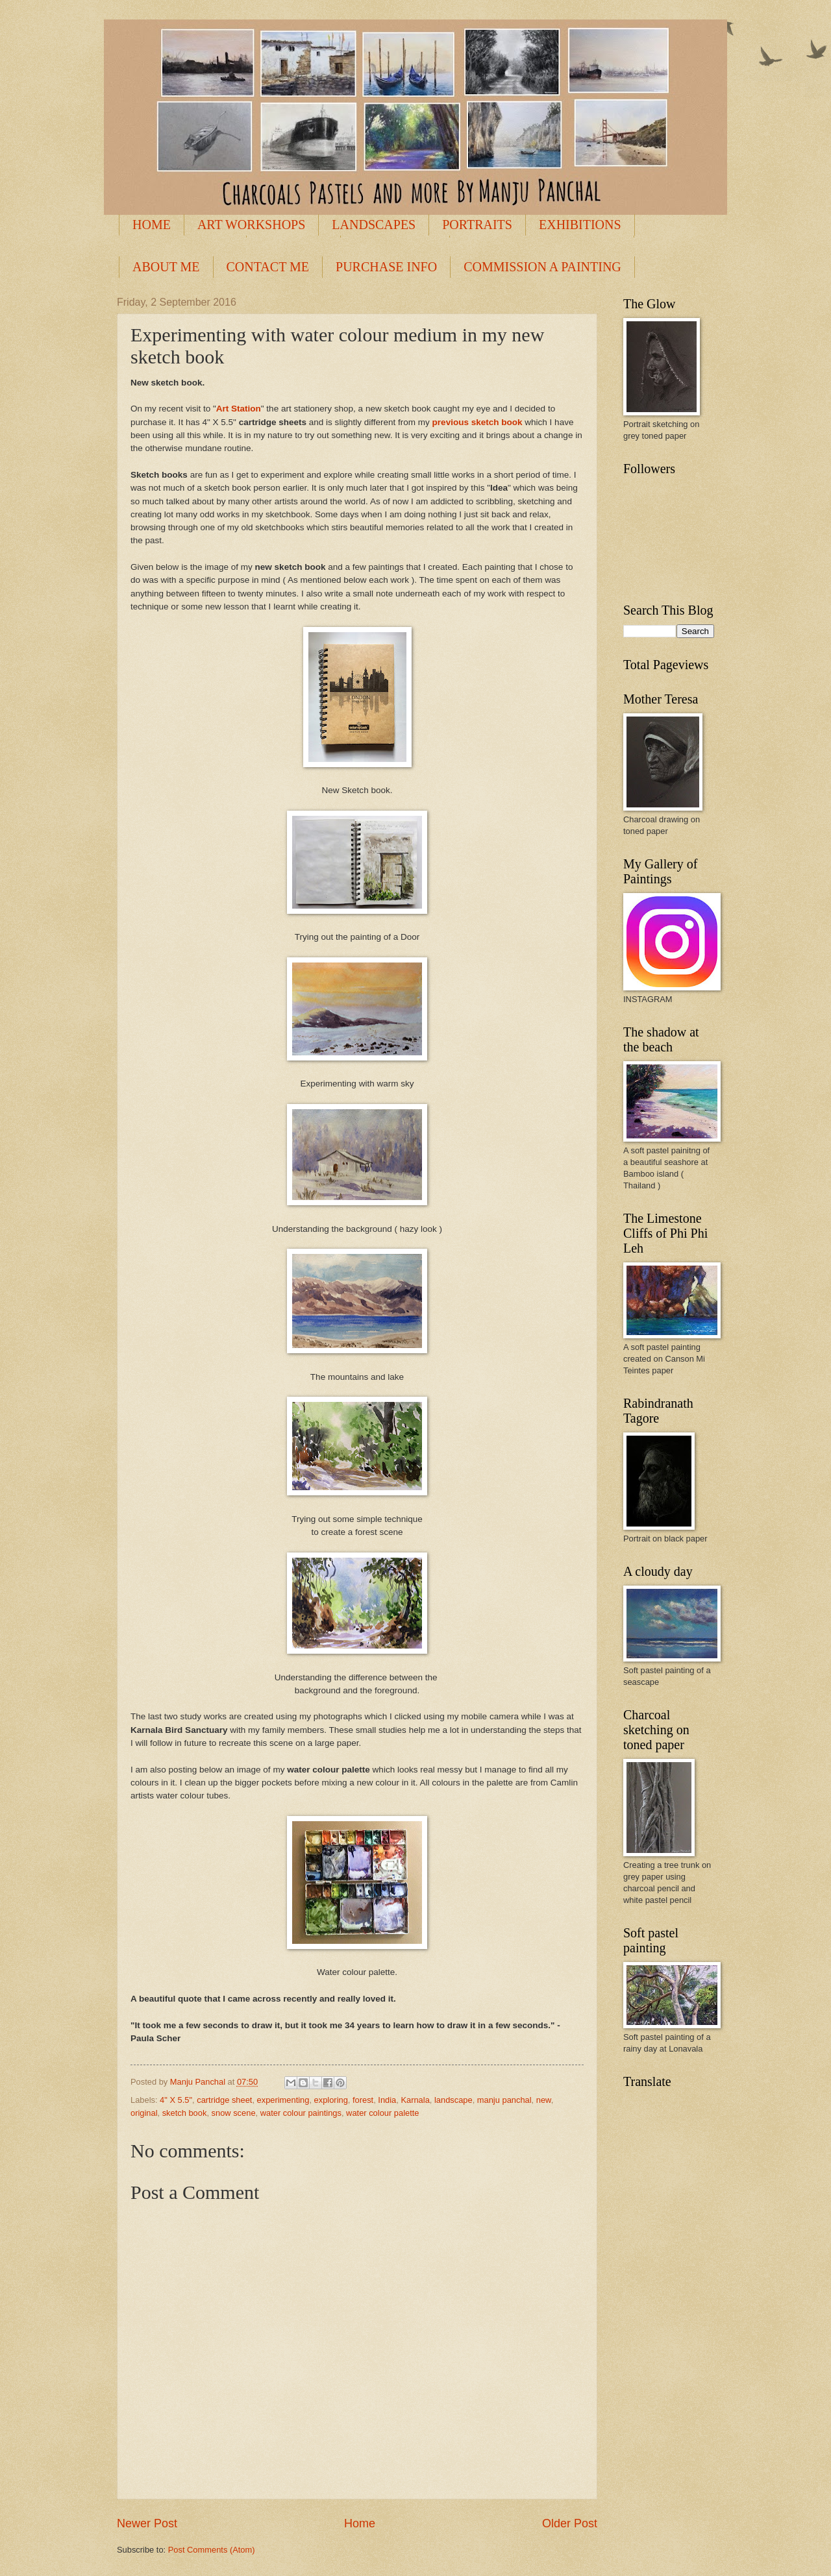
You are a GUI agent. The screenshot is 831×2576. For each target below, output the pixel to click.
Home (359, 2523)
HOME (151, 224)
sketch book (184, 2113)
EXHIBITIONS (580, 224)
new (543, 2100)
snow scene (234, 2113)
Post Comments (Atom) (211, 2550)
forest (363, 2100)
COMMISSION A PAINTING (542, 267)
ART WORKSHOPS (251, 224)
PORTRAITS (477, 224)
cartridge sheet (224, 2100)
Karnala (415, 2100)
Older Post (569, 2523)
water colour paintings (300, 2113)
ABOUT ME (166, 267)
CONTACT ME (268, 267)
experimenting (283, 2100)
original (144, 2113)
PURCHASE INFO (386, 267)
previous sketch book (477, 422)
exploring (331, 2100)
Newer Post (147, 2523)
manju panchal (504, 2100)
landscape (453, 2100)
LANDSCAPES (374, 224)
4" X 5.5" (176, 2100)
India (387, 2100)
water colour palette (382, 2113)
